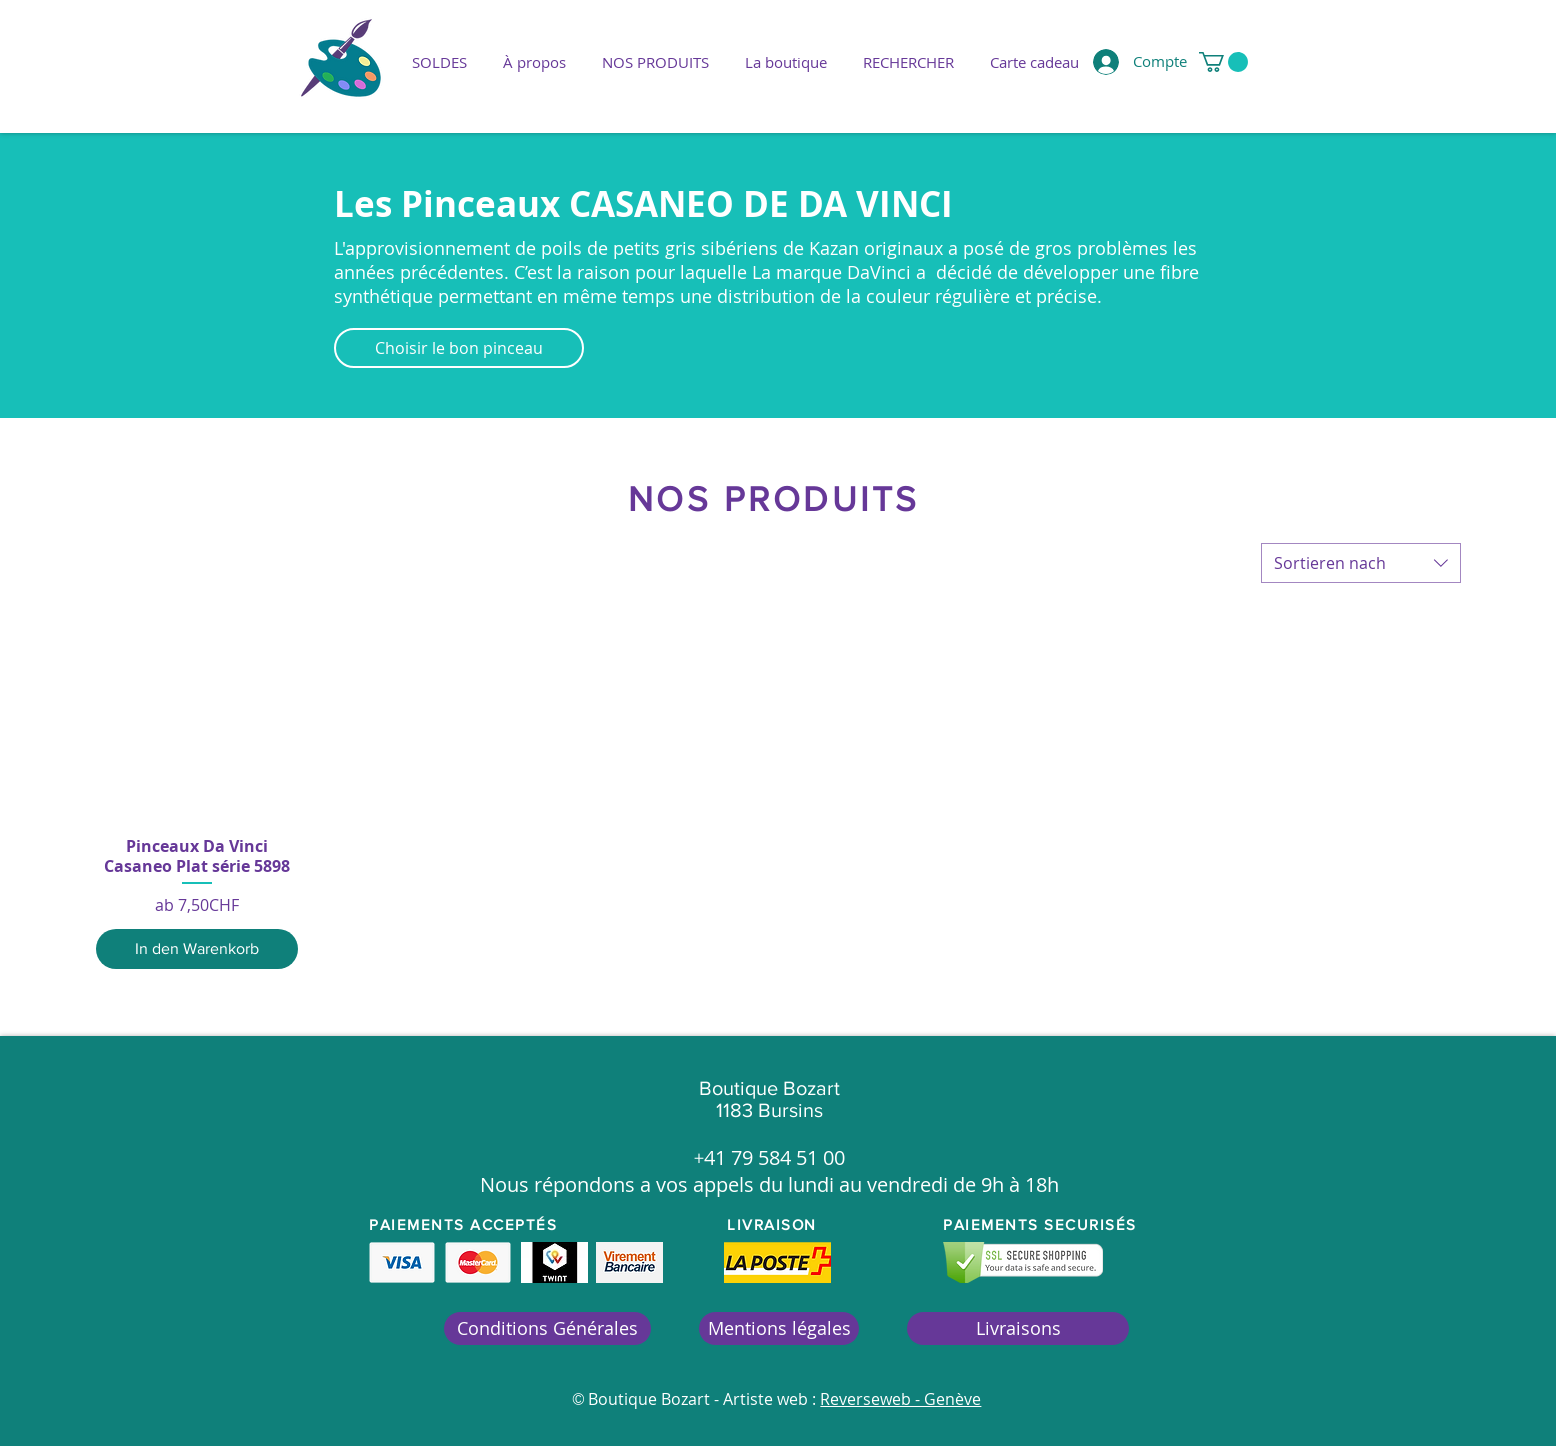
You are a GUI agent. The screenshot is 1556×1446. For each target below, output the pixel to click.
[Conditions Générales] (547, 1328)
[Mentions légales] (779, 1328)
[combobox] (1361, 563)
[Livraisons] (1018, 1328)
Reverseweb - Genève (900, 1399)
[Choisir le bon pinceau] (459, 348)
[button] (655, 62)
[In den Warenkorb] (197, 949)
